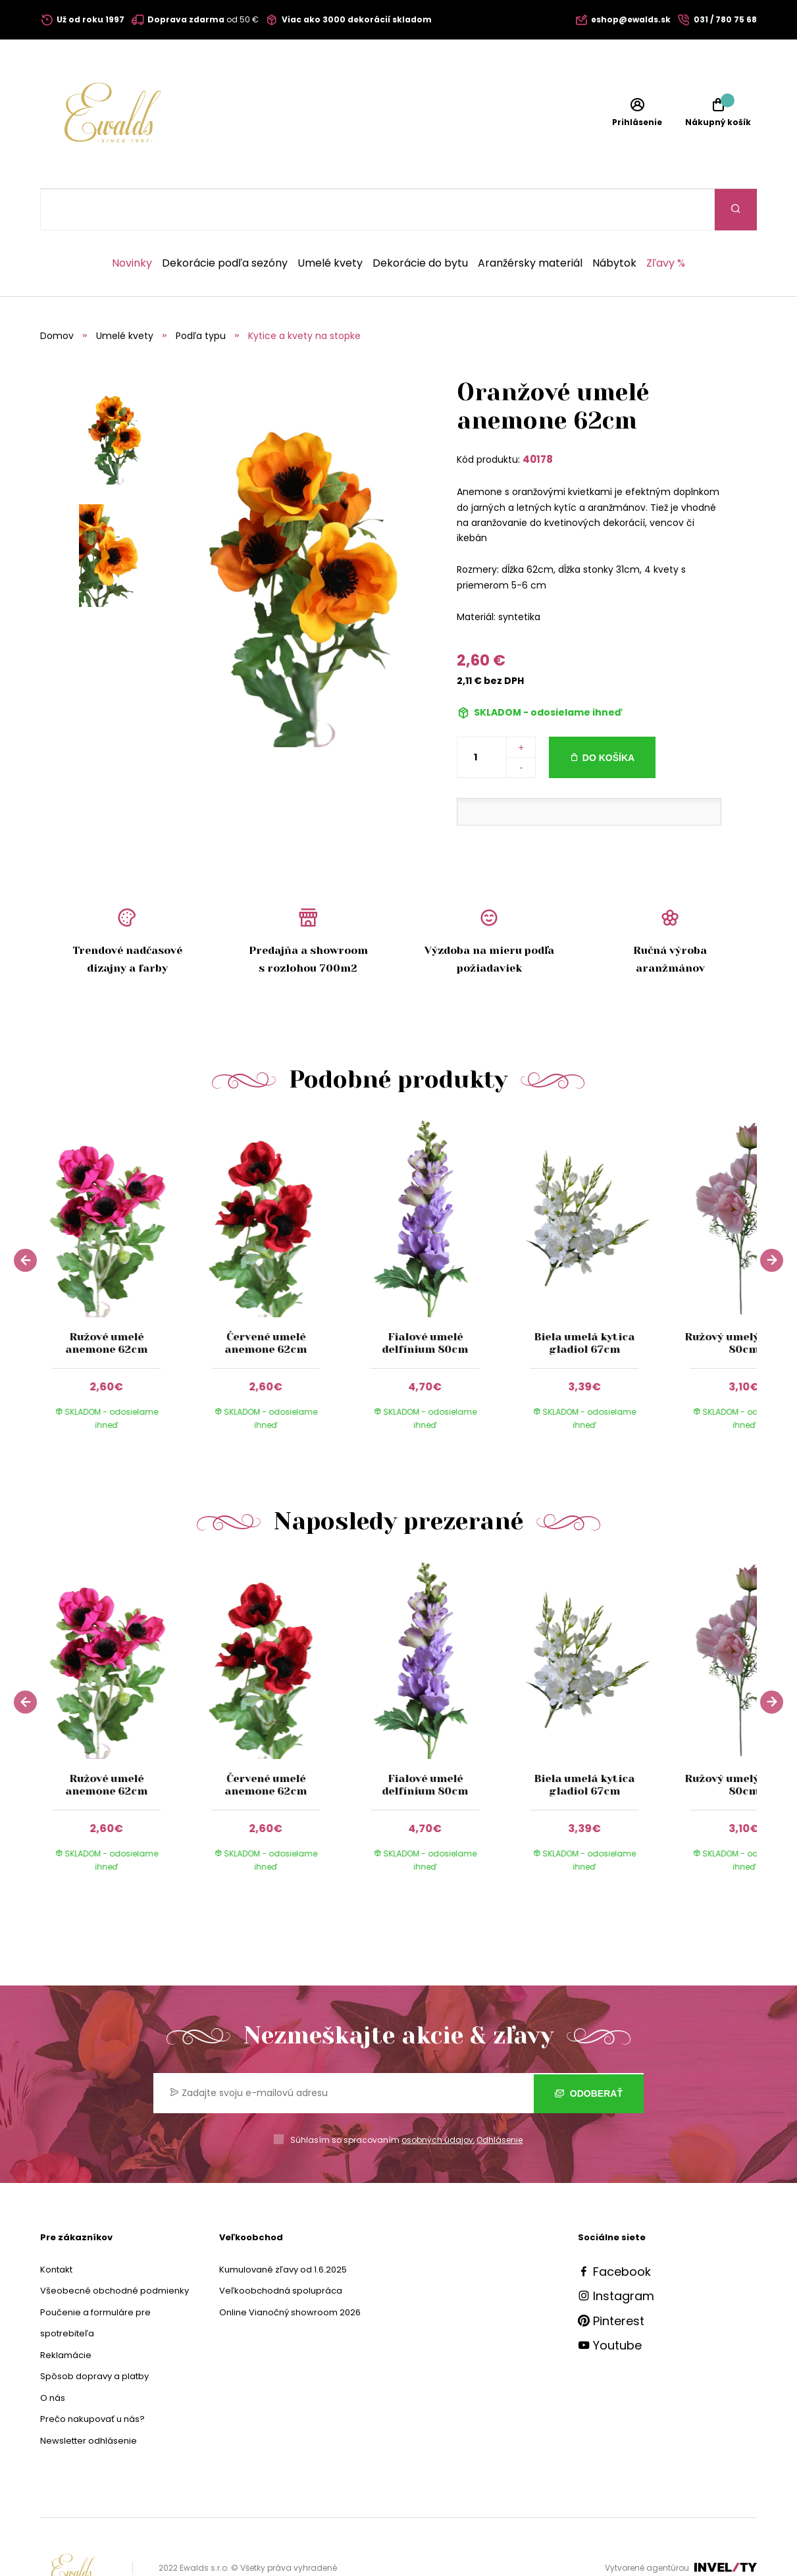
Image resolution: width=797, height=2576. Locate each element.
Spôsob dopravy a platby (94, 2334)
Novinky (132, 222)
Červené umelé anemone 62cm (265, 1301)
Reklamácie (65, 2313)
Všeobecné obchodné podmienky (114, 2249)
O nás (52, 2356)
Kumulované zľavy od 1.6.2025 (283, 2228)
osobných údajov (437, 2098)
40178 (538, 418)
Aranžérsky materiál (530, 222)
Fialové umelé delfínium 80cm (425, 1301)
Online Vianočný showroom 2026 (290, 2271)
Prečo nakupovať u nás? (92, 2377)
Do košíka (608, 716)
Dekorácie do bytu (420, 222)
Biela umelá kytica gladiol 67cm (584, 1301)
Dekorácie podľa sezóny (225, 222)
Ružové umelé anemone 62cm (106, 1301)
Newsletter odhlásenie (88, 2399)
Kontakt (56, 2228)
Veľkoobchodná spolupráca (280, 2249)
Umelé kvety (330, 222)
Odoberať (589, 2052)
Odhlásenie (499, 2098)
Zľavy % (665, 222)
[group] (119, 1241)
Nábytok (614, 222)
